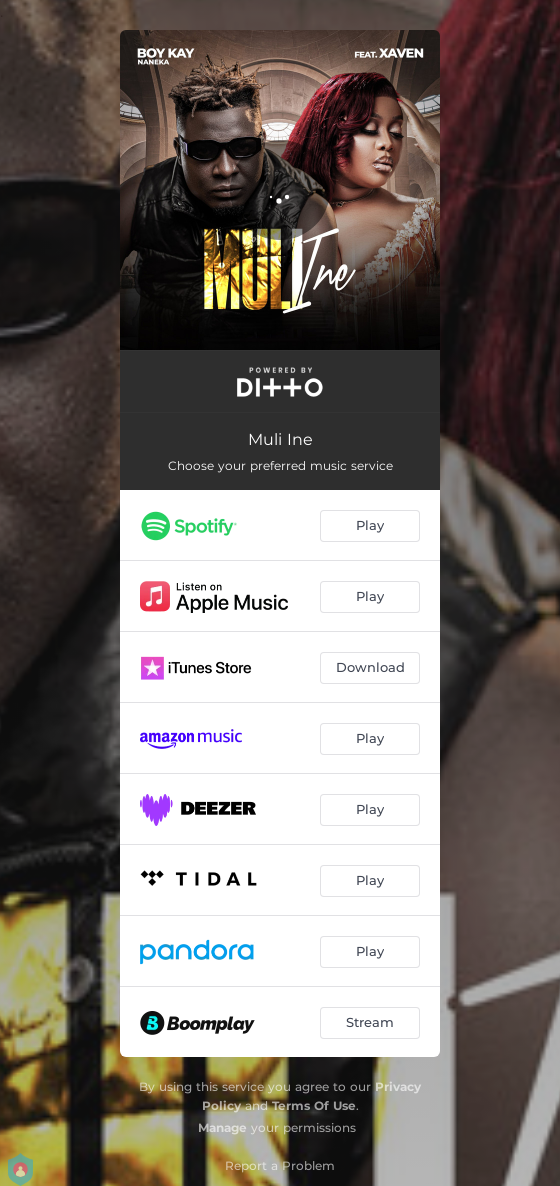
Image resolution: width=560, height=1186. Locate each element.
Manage (222, 1127)
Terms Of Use (314, 1105)
